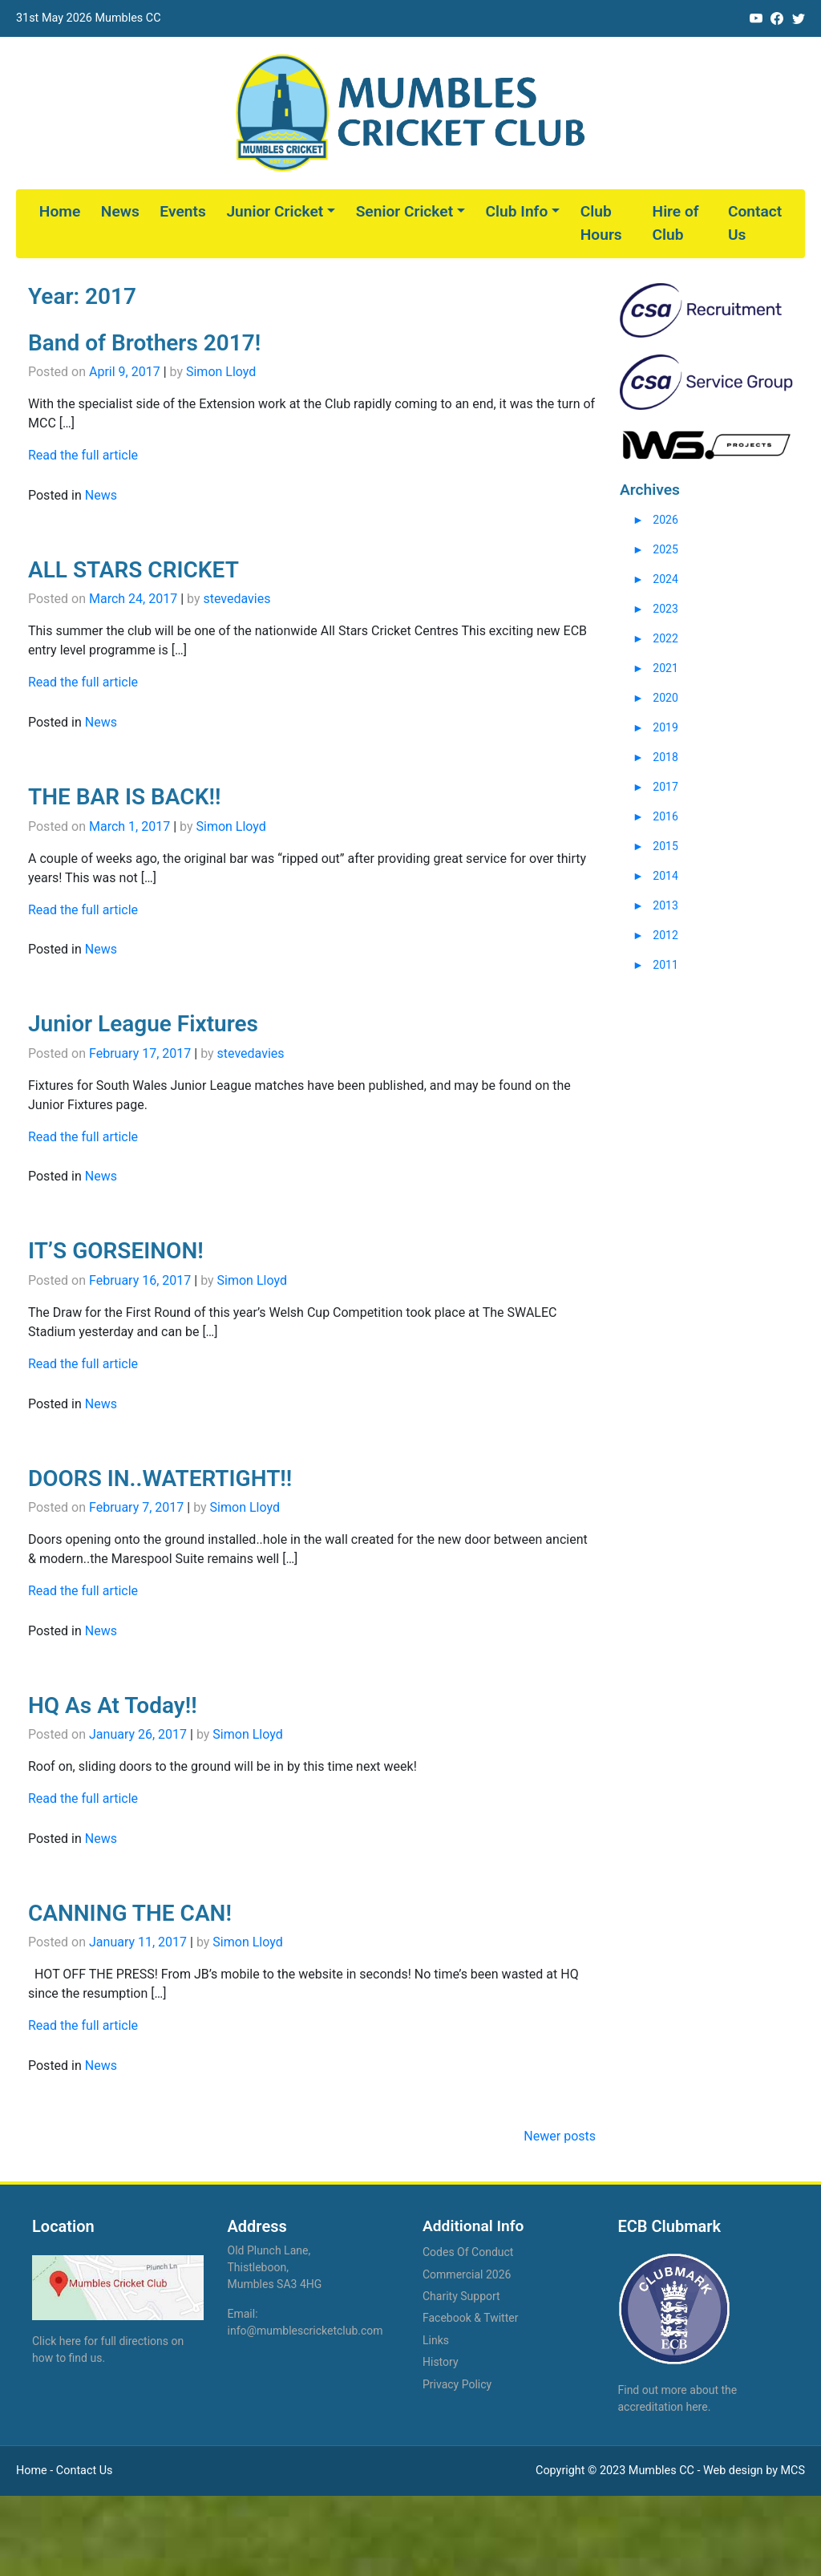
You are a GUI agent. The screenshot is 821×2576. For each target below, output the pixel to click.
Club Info (517, 211)
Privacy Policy (457, 2384)
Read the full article (83, 455)
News (120, 211)
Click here (56, 2341)
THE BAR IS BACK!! (124, 797)
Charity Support (461, 2296)
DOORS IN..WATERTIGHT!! (160, 1478)
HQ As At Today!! (112, 1705)
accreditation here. (664, 2406)
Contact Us (755, 223)
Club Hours (601, 223)
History (441, 2361)
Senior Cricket (404, 211)
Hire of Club (676, 223)
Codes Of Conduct (468, 2252)
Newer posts (560, 2136)
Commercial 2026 (467, 2274)
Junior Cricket (274, 211)
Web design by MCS (754, 2470)
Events (182, 211)
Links (436, 2340)
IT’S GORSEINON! (116, 1250)
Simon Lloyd (221, 371)
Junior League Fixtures (143, 1024)
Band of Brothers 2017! (144, 343)
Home (59, 211)
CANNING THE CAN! (130, 1913)
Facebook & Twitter (470, 2317)
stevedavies (236, 598)
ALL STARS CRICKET (133, 570)
